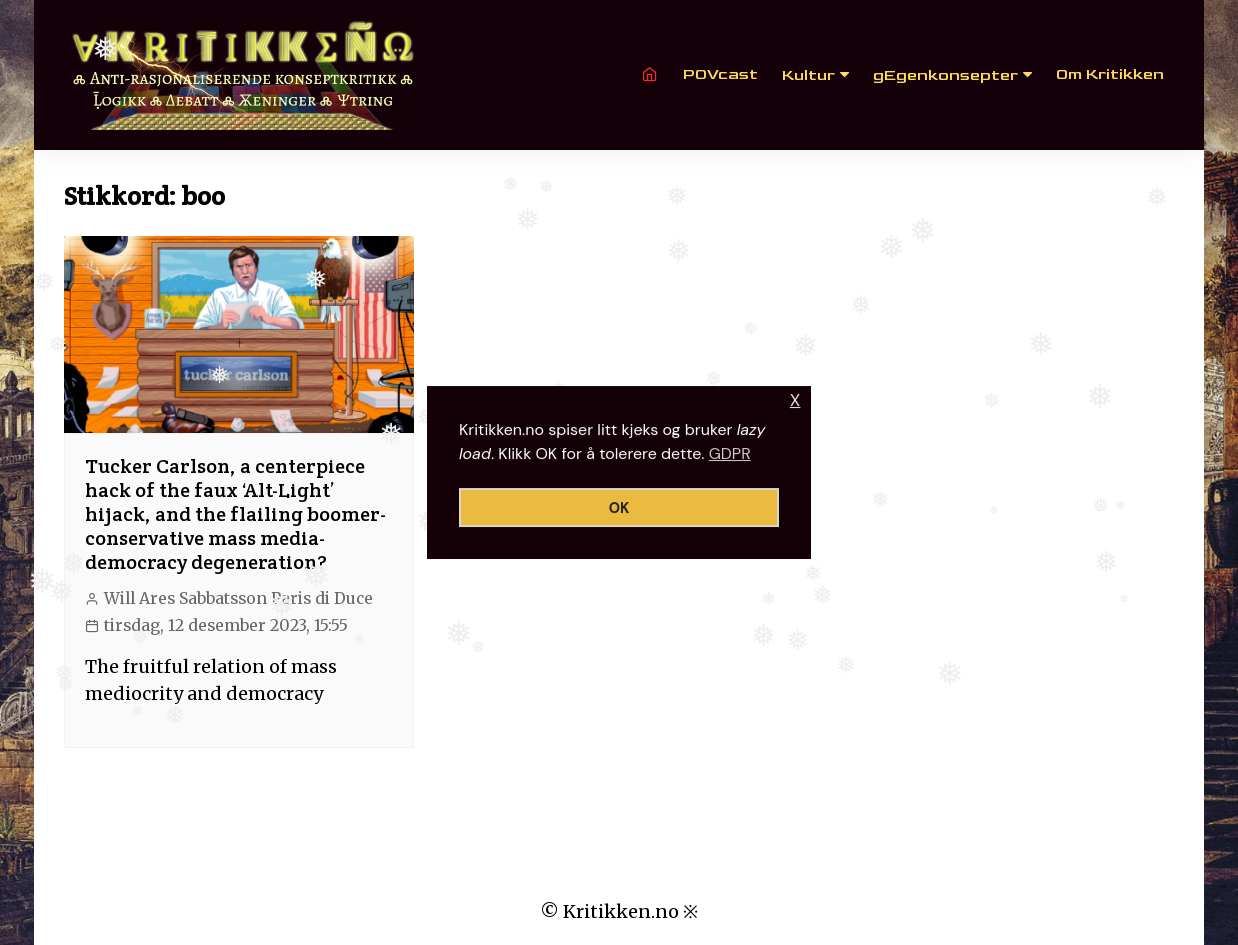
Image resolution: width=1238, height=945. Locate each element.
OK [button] (619, 508)
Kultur (808, 75)
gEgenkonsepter (945, 75)
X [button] (795, 400)
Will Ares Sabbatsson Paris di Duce (238, 598)
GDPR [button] (730, 453)
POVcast (720, 74)
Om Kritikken (1110, 74)
